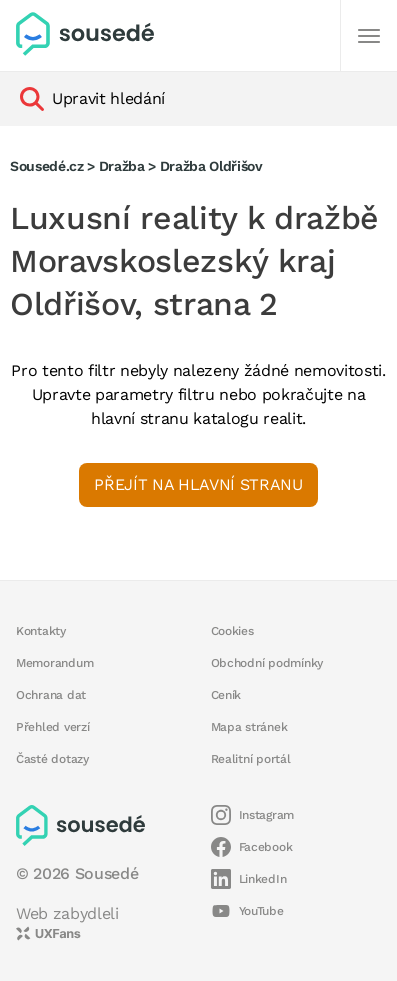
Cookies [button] (232, 631)
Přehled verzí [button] (53, 727)
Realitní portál (251, 759)
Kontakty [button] (41, 631)
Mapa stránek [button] (249, 727)
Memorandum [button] (54, 663)
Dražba (122, 166)
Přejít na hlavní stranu (198, 484)
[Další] (369, 36)
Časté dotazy (52, 759)
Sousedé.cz (47, 166)
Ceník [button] (226, 695)
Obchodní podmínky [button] (267, 663)
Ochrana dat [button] (51, 695)
